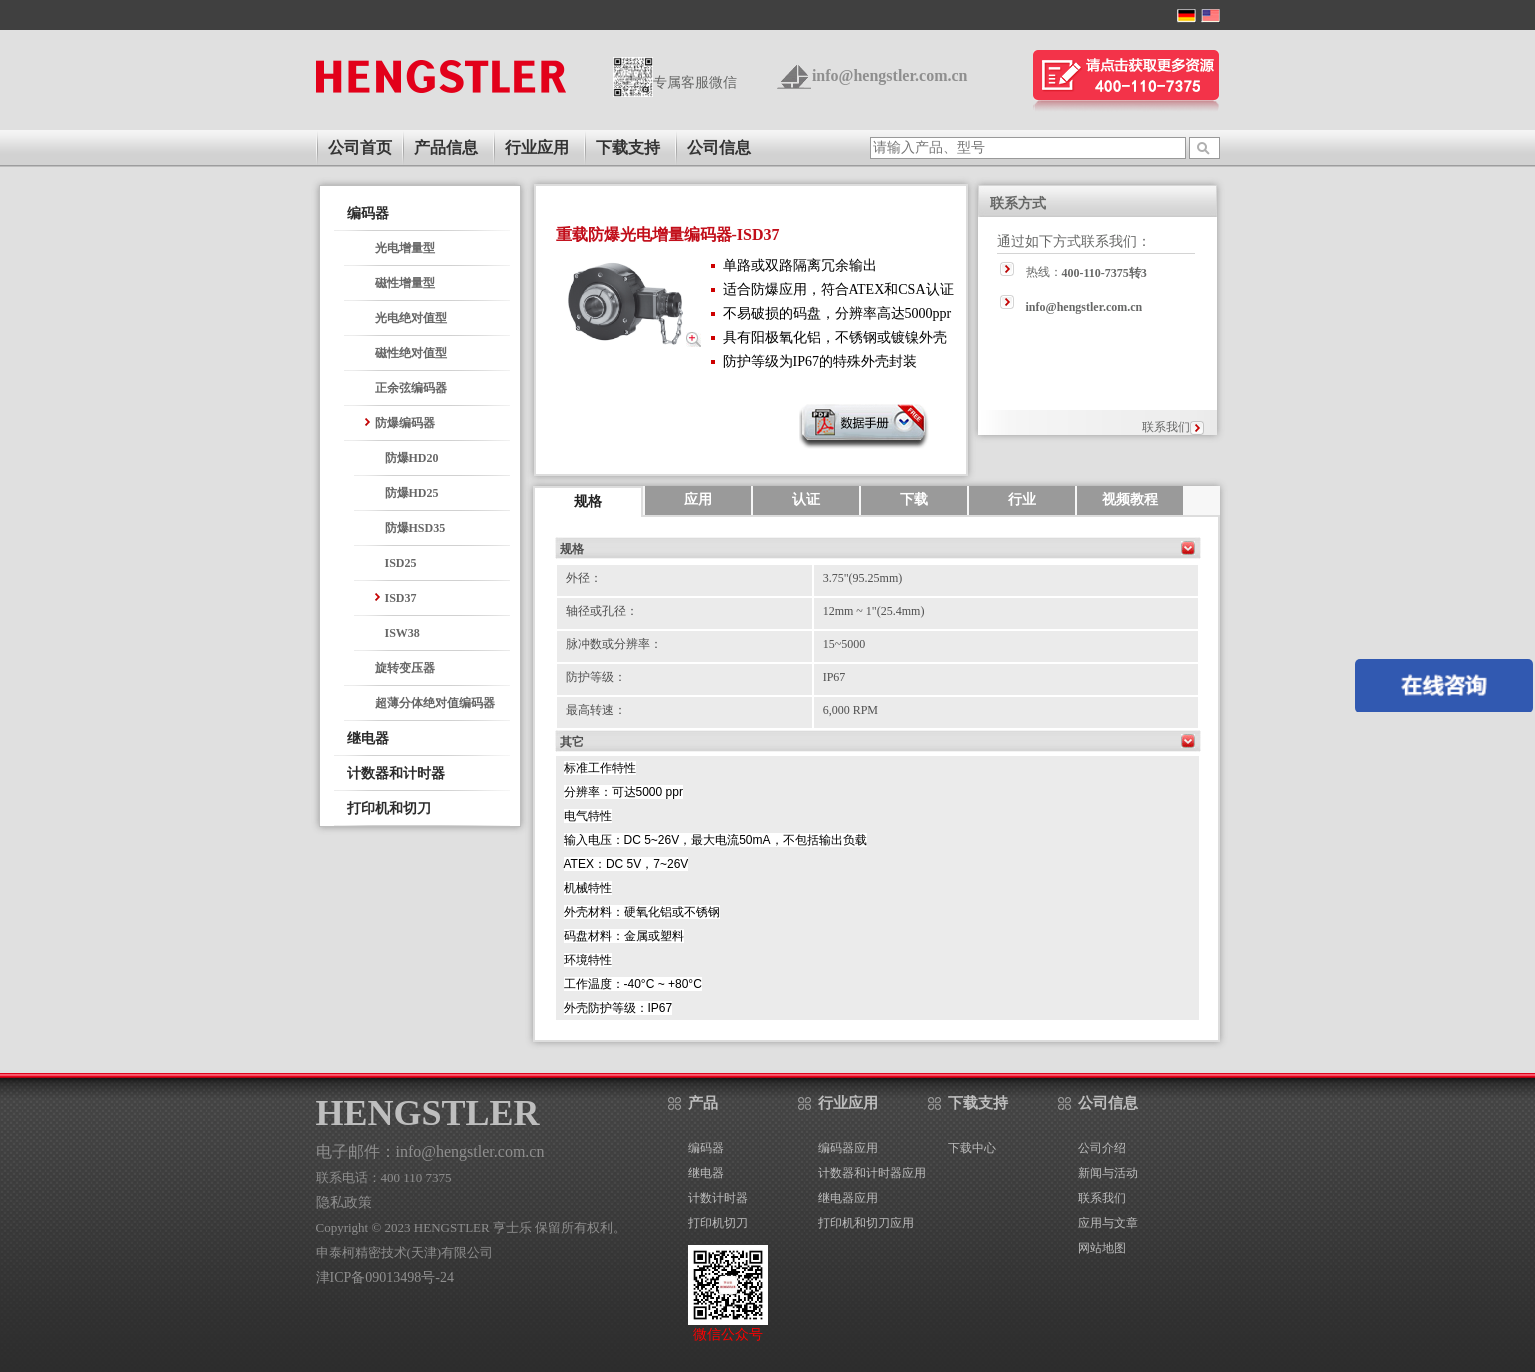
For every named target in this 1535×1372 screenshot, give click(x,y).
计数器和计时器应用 (872, 1173)
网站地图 (1102, 1248)
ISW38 (402, 633)
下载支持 (628, 147)
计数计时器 (718, 1198)
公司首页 (360, 147)
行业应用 (537, 147)
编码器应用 (848, 1148)
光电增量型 (405, 248)
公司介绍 (1102, 1148)
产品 (703, 1103)
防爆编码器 (405, 423)
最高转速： (596, 710)
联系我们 (1166, 427)
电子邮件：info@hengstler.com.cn (430, 1151)
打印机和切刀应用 (866, 1223)
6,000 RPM (850, 710)
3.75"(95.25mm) (863, 578)
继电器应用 (848, 1198)
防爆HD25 (412, 493)
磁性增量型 (405, 283)
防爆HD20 (412, 458)
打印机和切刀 (389, 808)
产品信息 (446, 147)
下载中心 (972, 1148)
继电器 (368, 738)
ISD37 (401, 598)
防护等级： (596, 677)
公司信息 (719, 147)
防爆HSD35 (415, 528)
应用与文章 (1108, 1223)
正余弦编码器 (411, 388)
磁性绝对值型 (411, 353)
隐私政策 (344, 1202)
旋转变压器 (405, 668)
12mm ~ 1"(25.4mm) (874, 611)
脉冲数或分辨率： (614, 644)
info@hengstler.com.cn (890, 75)
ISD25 (401, 563)
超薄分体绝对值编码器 (435, 703)
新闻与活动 (1108, 1173)
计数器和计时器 (396, 773)
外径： (584, 578)
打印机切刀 (718, 1223)
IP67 (834, 677)
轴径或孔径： (602, 611)
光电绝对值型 (411, 318)
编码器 (368, 213)
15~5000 (844, 644)
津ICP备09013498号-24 (385, 1277)
